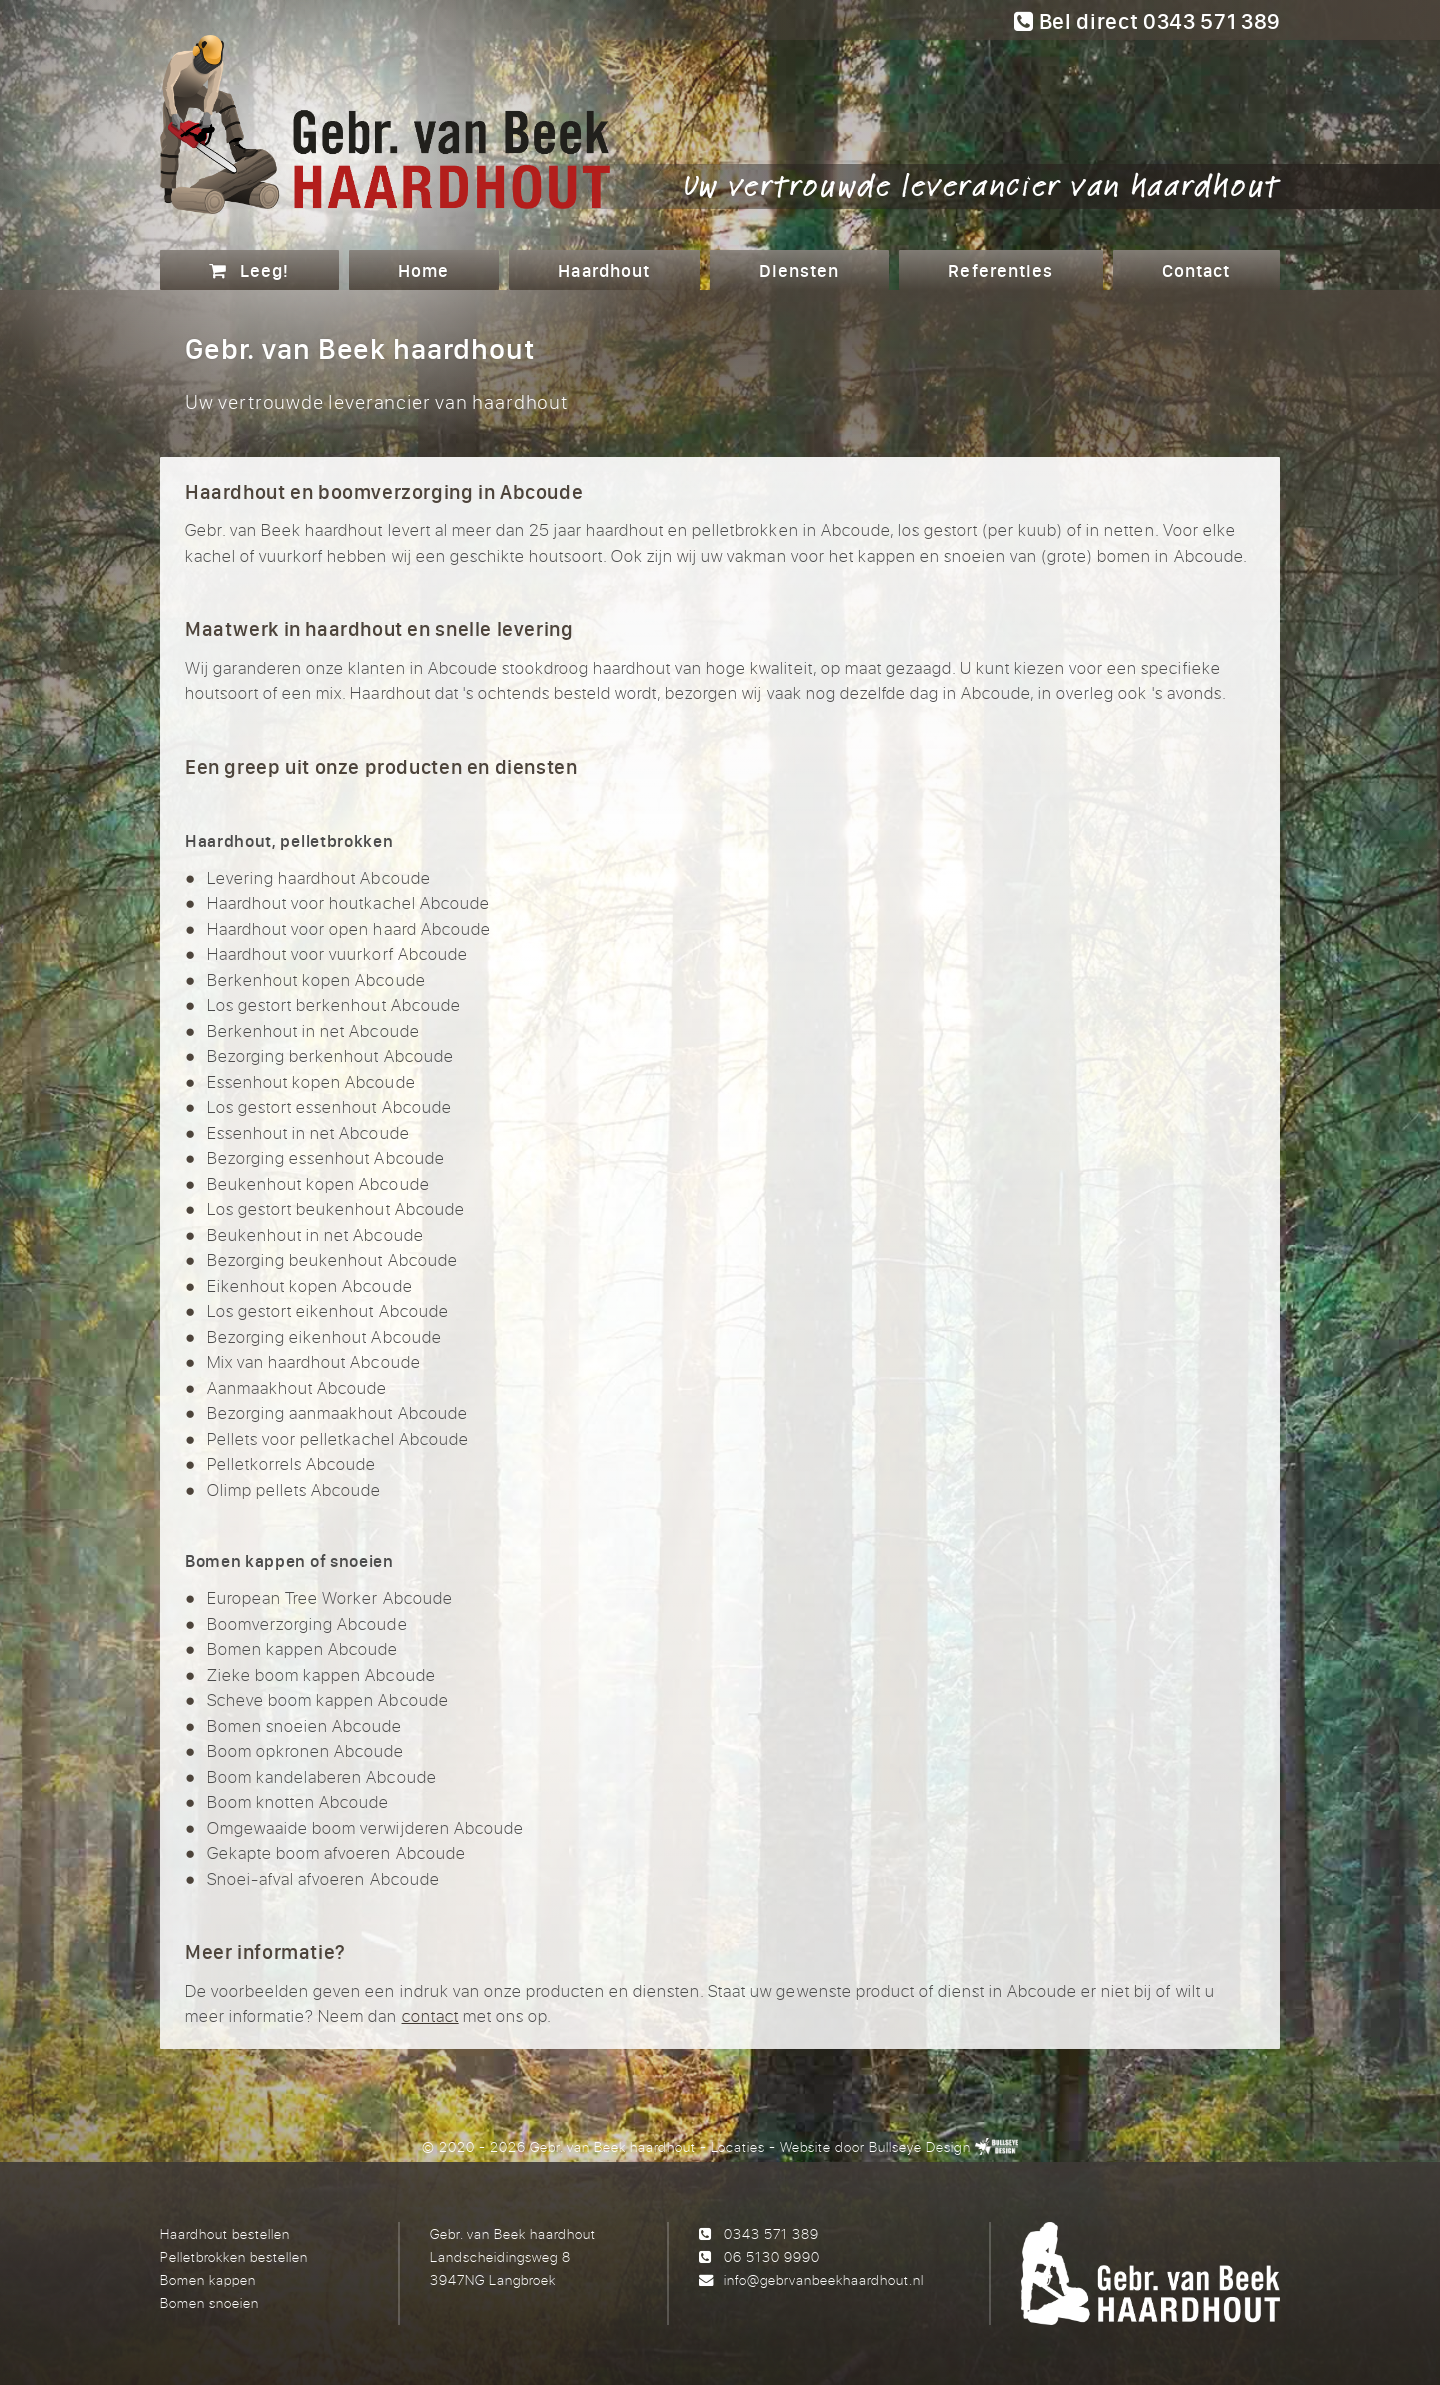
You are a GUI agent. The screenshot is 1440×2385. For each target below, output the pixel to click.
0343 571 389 (771, 2233)
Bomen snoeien (209, 2302)
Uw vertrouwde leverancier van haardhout (982, 184)
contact (430, 2015)
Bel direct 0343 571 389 (1147, 21)
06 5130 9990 (772, 2256)
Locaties (738, 2146)
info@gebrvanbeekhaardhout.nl (824, 2279)
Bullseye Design (919, 2146)
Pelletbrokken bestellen (234, 2256)
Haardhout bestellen (225, 2233)
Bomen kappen (208, 2279)
